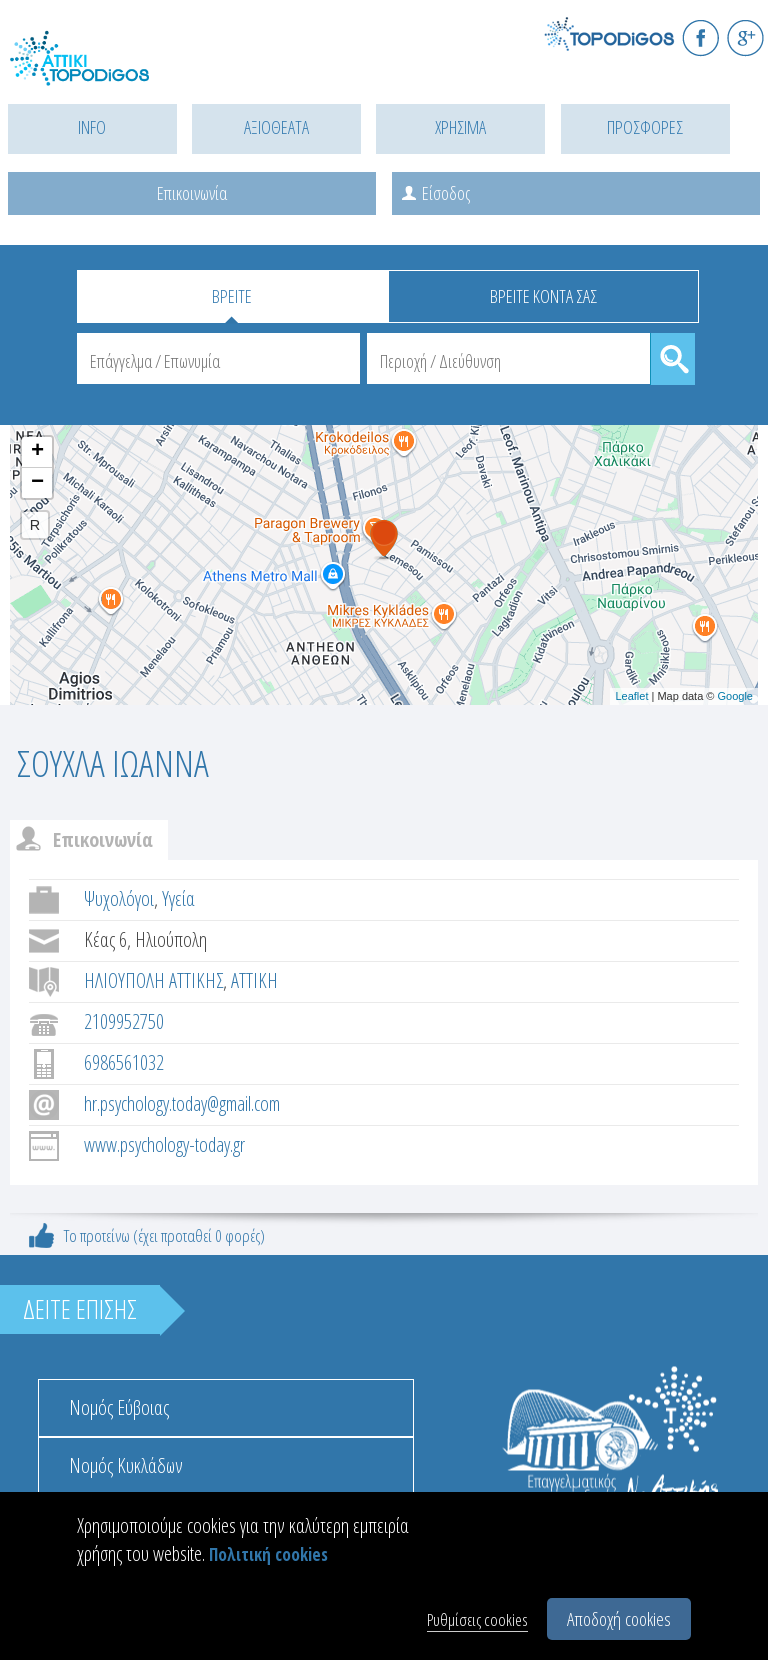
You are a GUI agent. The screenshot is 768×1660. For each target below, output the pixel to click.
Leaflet (631, 696)
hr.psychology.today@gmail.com (182, 1103)
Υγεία (178, 898)
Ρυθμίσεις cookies (477, 1619)
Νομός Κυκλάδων (126, 1465)
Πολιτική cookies (268, 1554)
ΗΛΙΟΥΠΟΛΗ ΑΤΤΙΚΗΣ (153, 980)
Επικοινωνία (192, 193)
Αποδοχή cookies (619, 1619)
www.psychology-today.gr (164, 1144)
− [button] (37, 483)
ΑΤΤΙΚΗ (254, 980)
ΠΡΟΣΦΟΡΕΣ (645, 127)
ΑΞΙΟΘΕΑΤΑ (276, 127)
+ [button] (37, 452)
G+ (745, 37)
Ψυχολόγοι (119, 898)
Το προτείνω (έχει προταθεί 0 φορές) (164, 1235)
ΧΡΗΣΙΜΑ (460, 127)
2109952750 (124, 1021)
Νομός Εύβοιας (119, 1407)
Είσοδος (446, 193)
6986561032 (124, 1062)
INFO (92, 127)
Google (735, 696)
